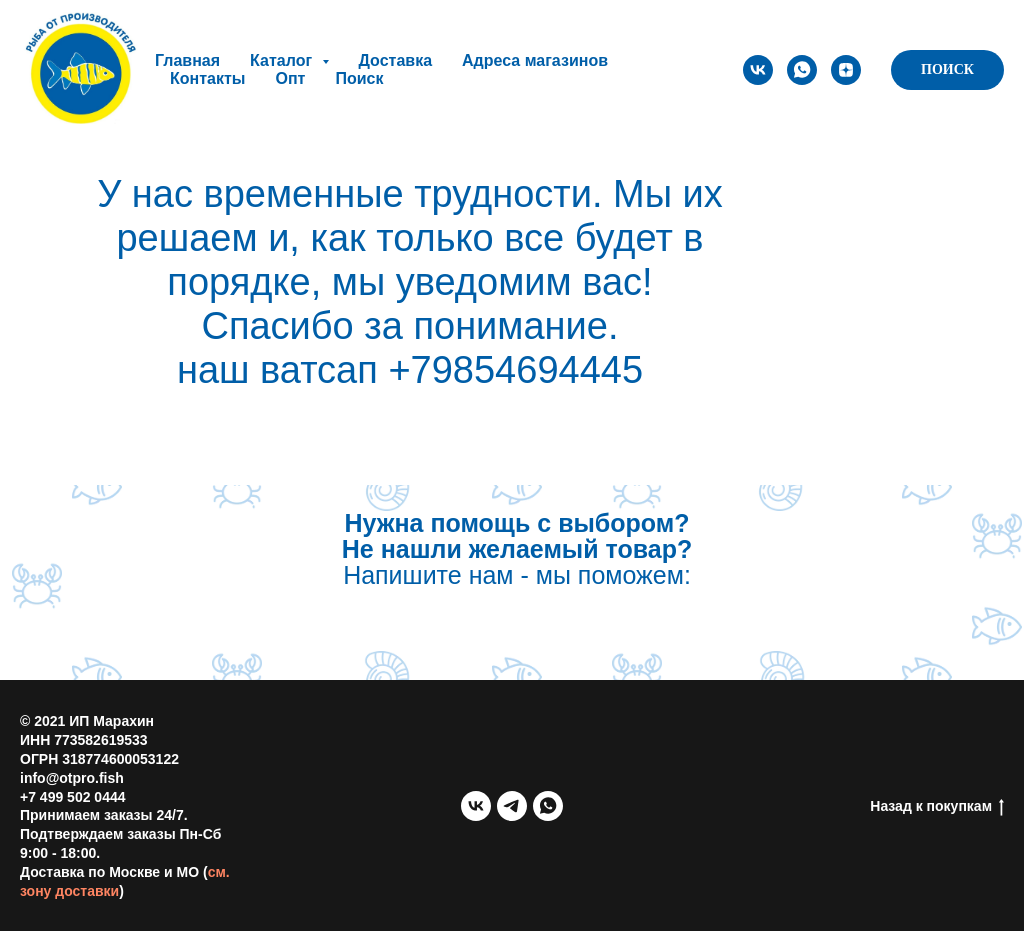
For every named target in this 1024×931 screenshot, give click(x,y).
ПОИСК (947, 69)
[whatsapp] (802, 70)
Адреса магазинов (535, 60)
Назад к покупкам (937, 807)
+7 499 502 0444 (73, 797)
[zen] (846, 70)
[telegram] (512, 806)
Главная (187, 60)
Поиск (359, 78)
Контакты (207, 78)
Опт (290, 78)
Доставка (396, 60)
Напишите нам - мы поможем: (517, 549)
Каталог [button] (283, 60)
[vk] (758, 70)
